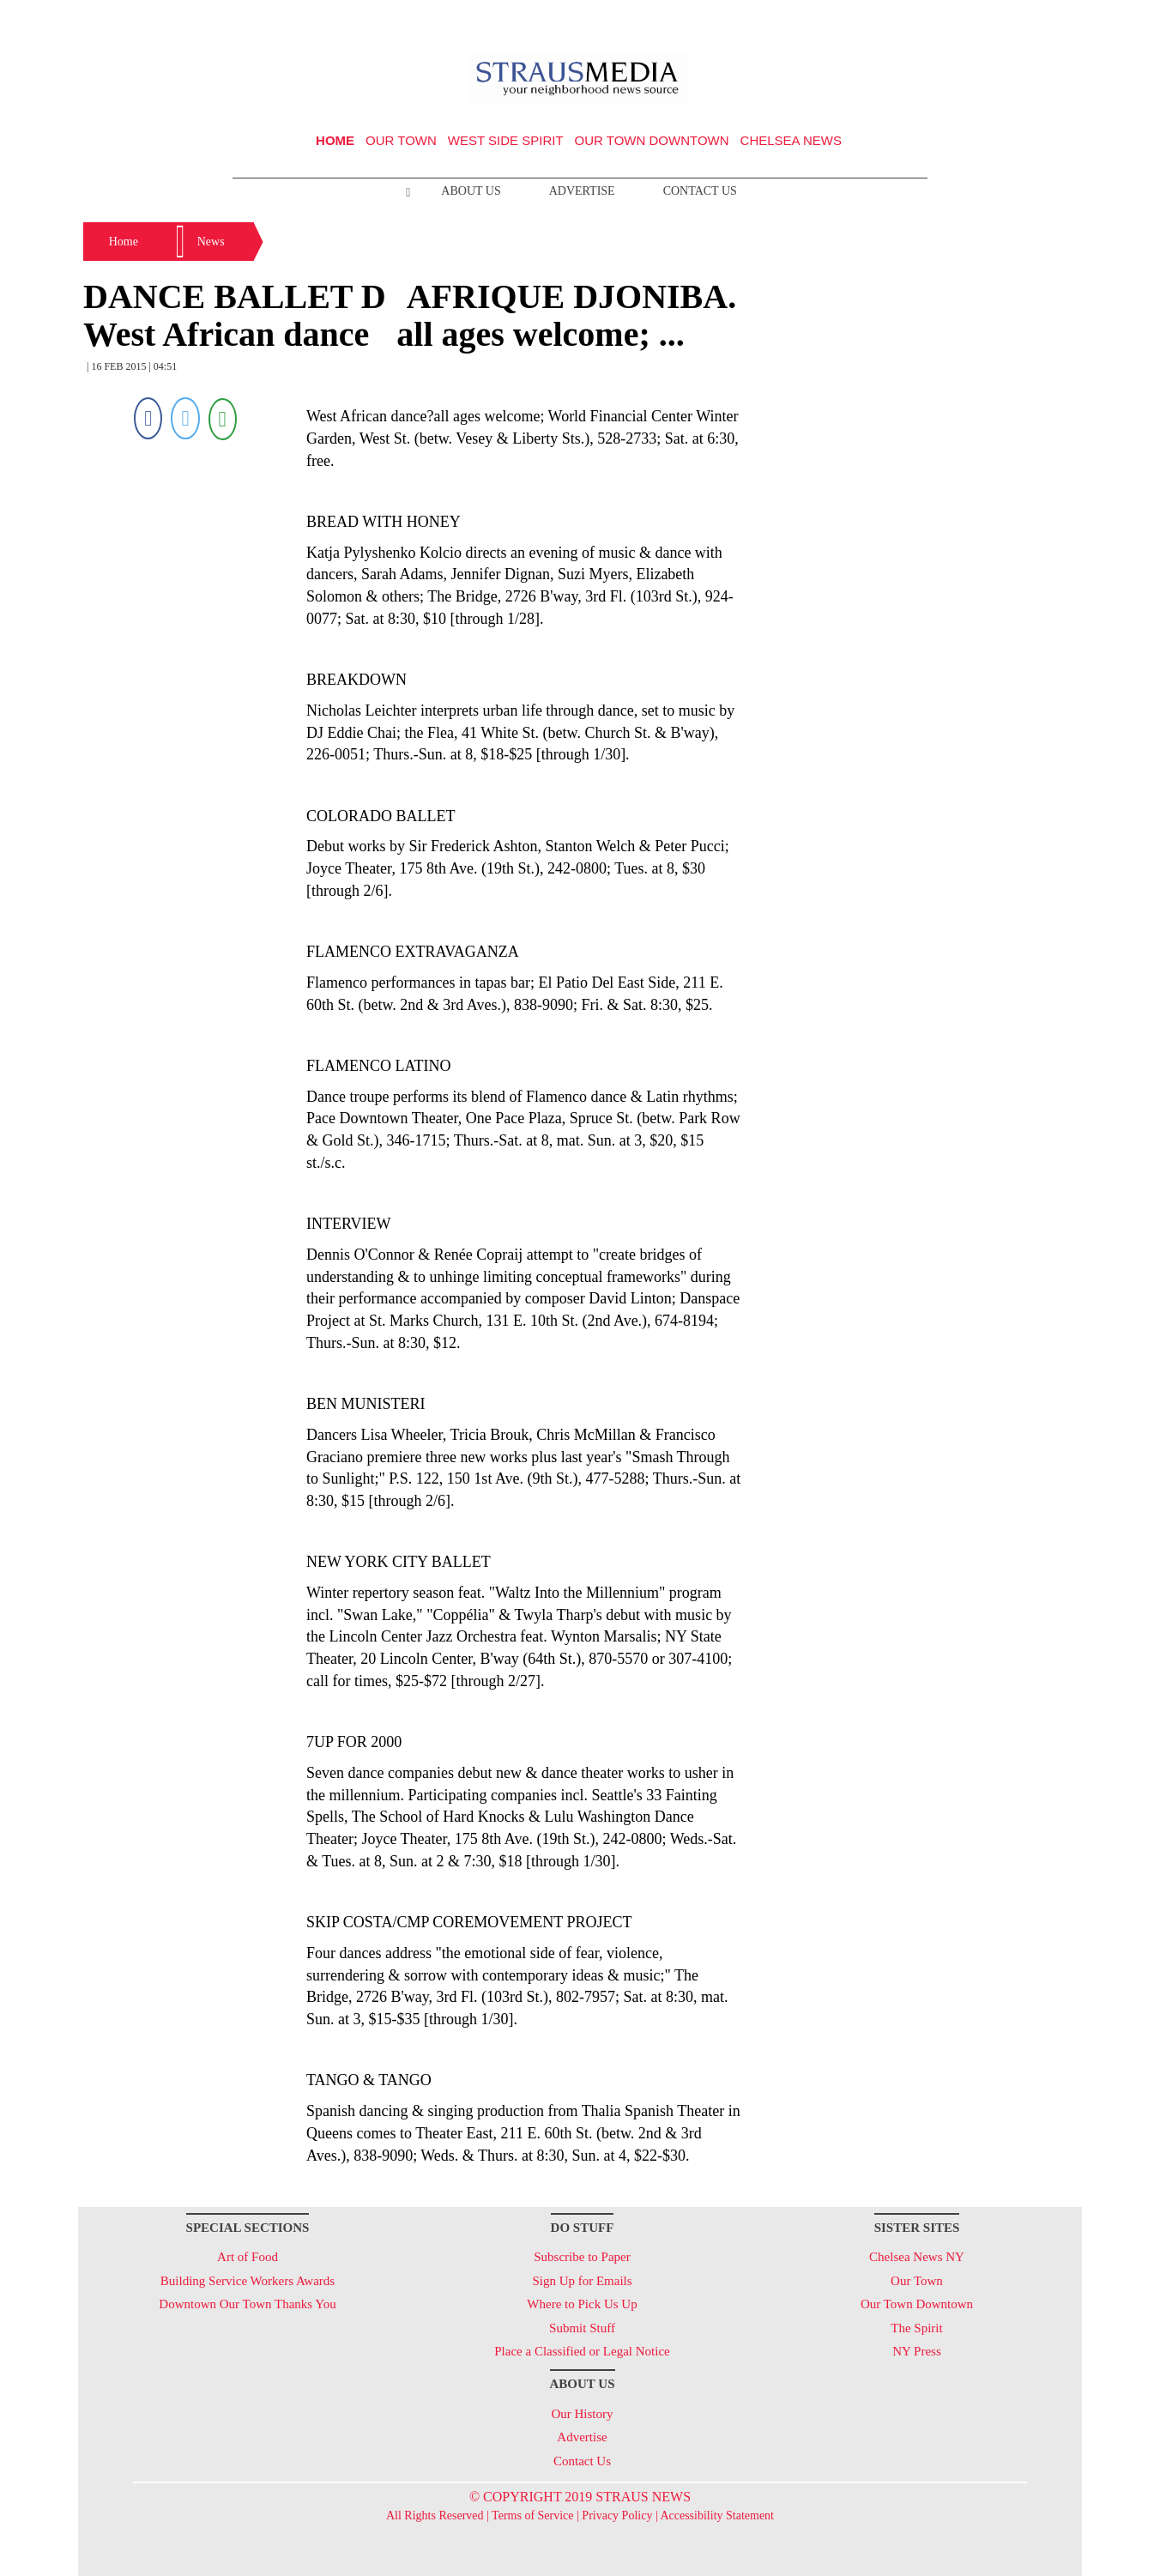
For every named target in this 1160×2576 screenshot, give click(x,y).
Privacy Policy (617, 2515)
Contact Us (700, 190)
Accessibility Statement (717, 2515)
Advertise (582, 190)
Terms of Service (532, 2515)
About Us (470, 190)
